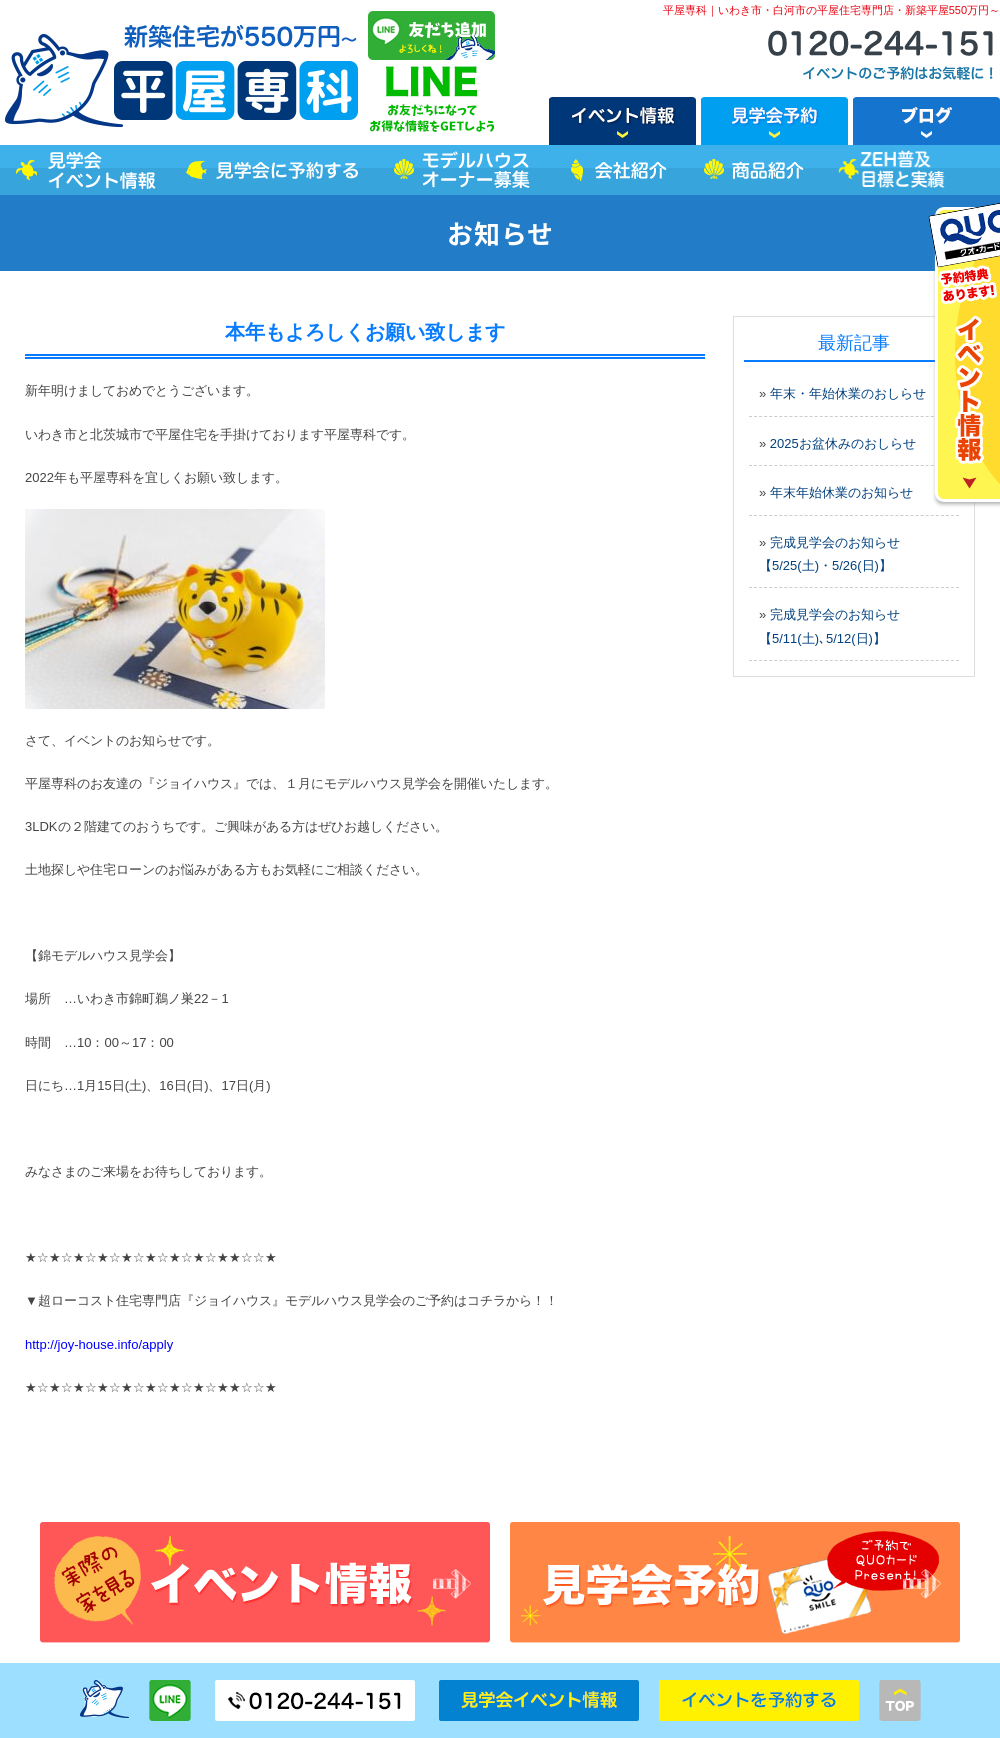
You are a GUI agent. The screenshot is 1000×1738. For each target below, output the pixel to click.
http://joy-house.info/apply (99, 1344)
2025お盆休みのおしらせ (843, 443)
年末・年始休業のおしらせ (848, 393)
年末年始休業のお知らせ (841, 492)
